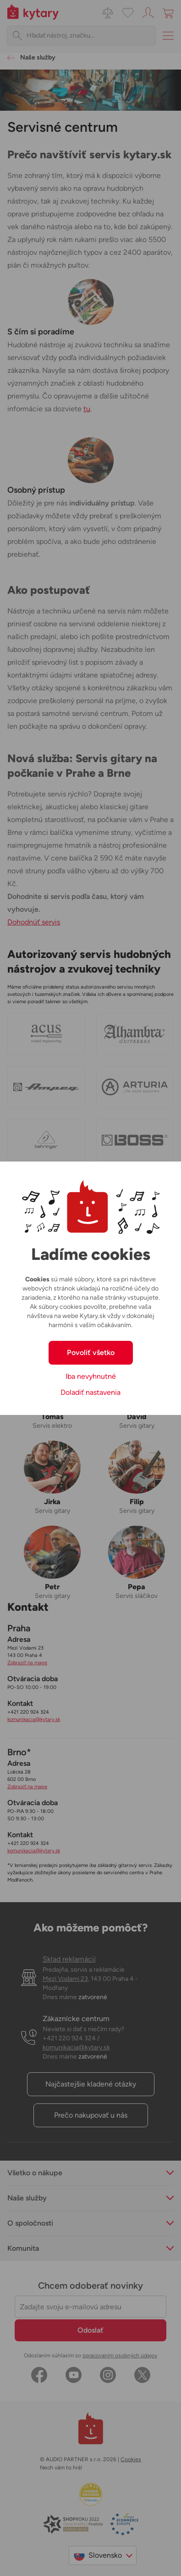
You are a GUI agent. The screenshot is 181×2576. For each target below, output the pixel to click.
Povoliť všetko (91, 1352)
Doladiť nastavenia (90, 1392)
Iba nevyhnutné (91, 1376)
